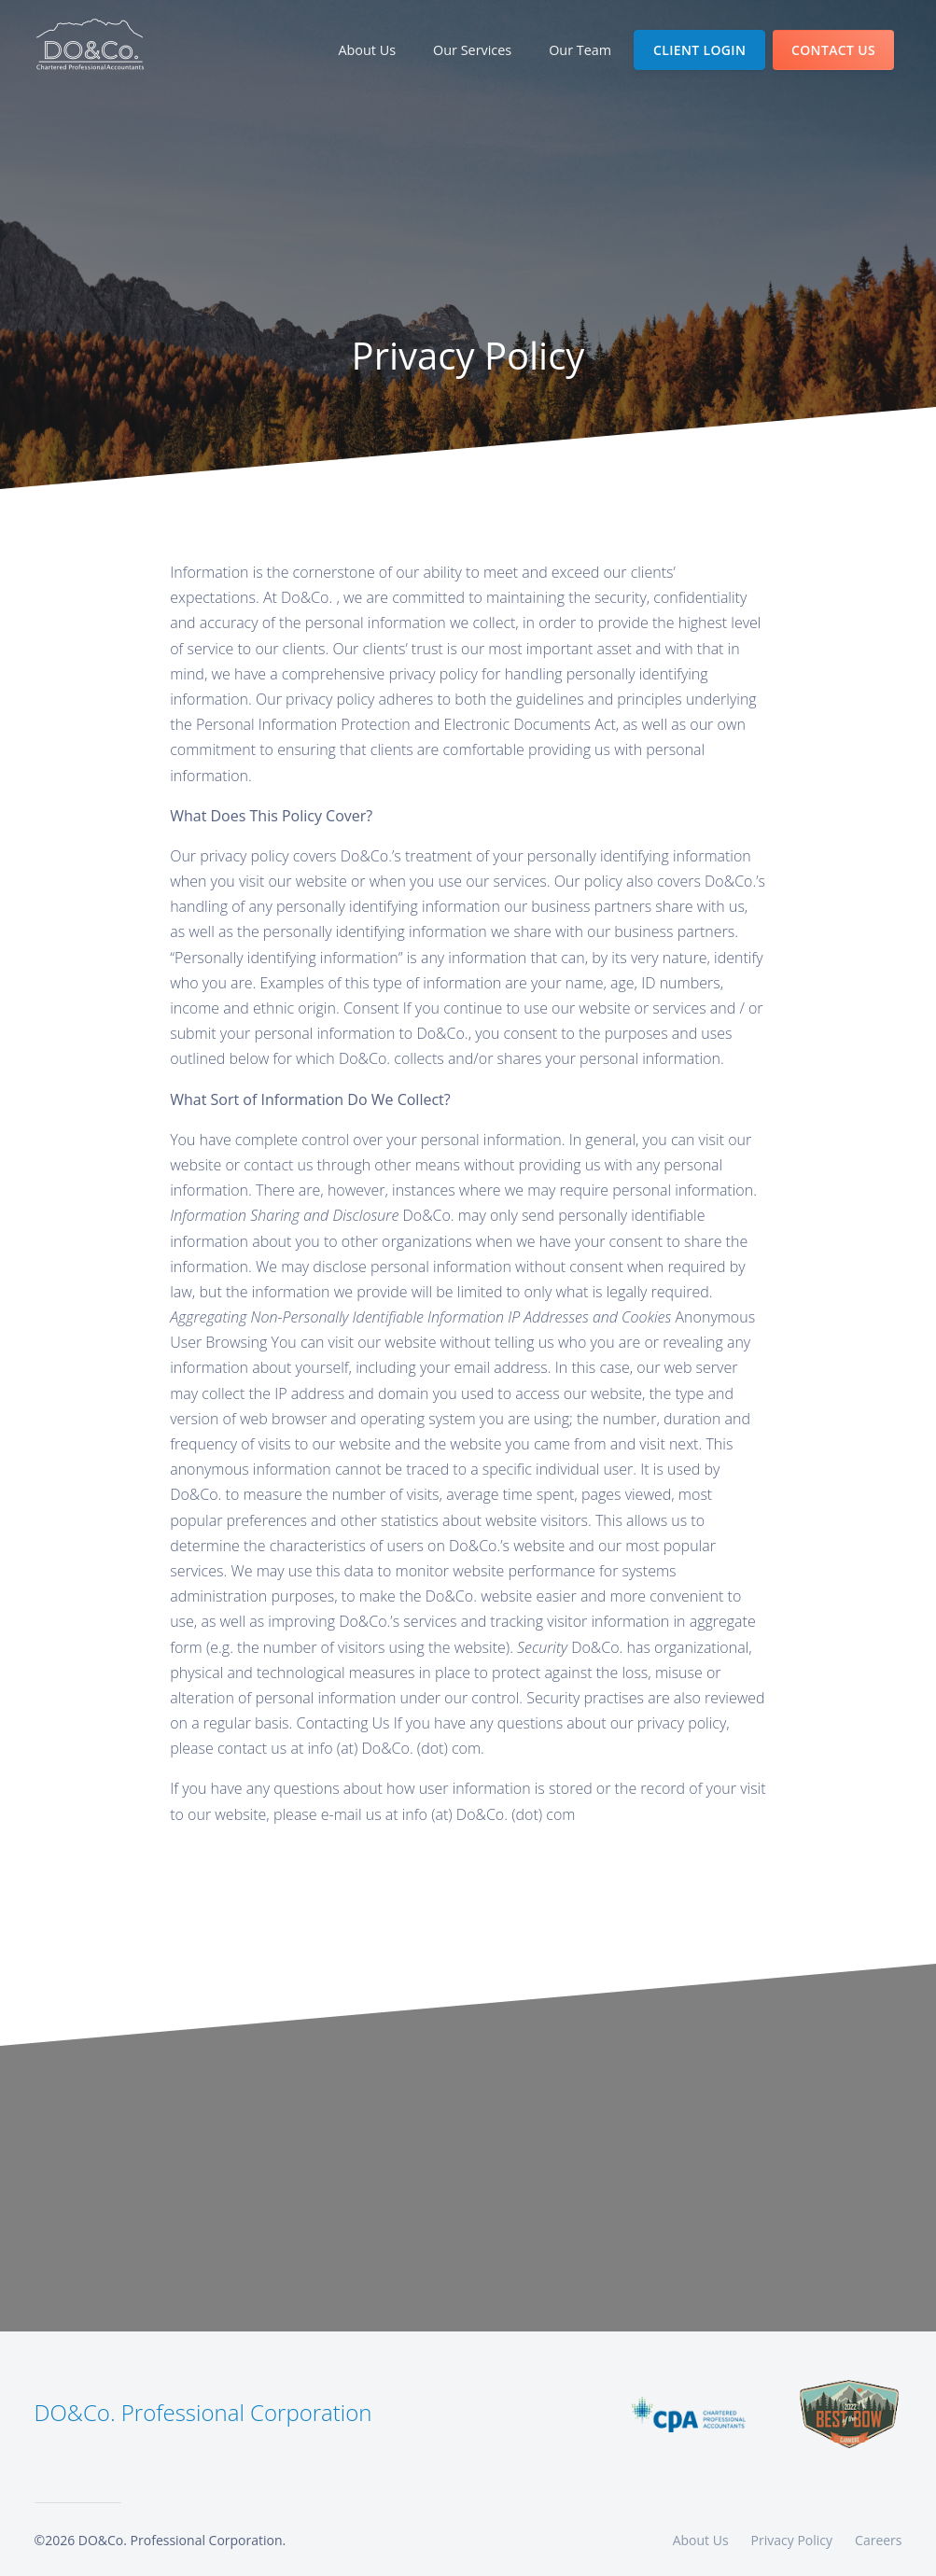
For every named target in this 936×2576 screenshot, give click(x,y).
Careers (878, 2540)
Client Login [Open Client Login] (699, 50)
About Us (374, 49)
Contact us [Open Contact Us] (833, 50)
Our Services (472, 50)
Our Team (580, 50)
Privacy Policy (791, 2540)
